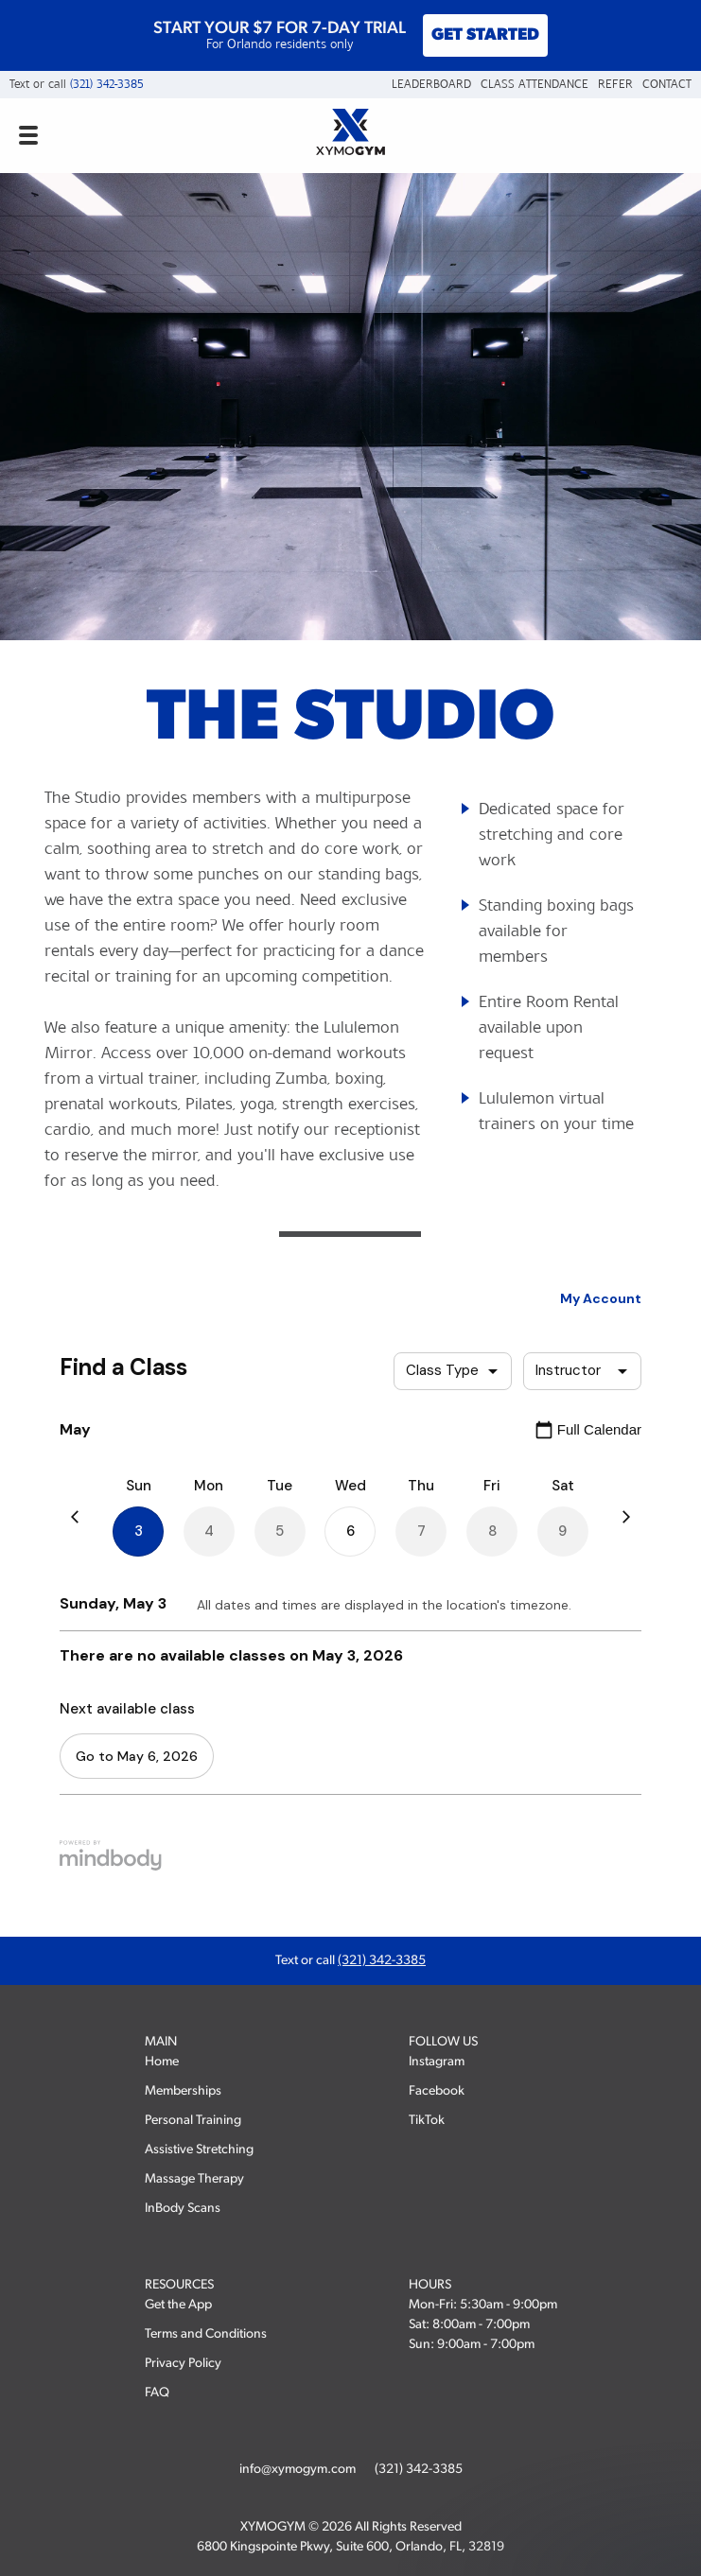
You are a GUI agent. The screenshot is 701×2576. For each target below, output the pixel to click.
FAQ (157, 2393)
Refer (615, 84)
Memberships (183, 2091)
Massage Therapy (194, 2179)
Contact (667, 84)
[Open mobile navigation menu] (28, 135)
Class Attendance (534, 84)
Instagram (436, 2062)
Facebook (436, 2091)
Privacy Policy (183, 2364)
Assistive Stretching (199, 2150)
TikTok (427, 2121)
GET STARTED (485, 35)
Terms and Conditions (206, 2334)
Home (162, 2062)
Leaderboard (431, 84)
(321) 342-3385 (107, 84)
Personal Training (193, 2121)
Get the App (178, 2305)
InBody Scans (182, 2209)
